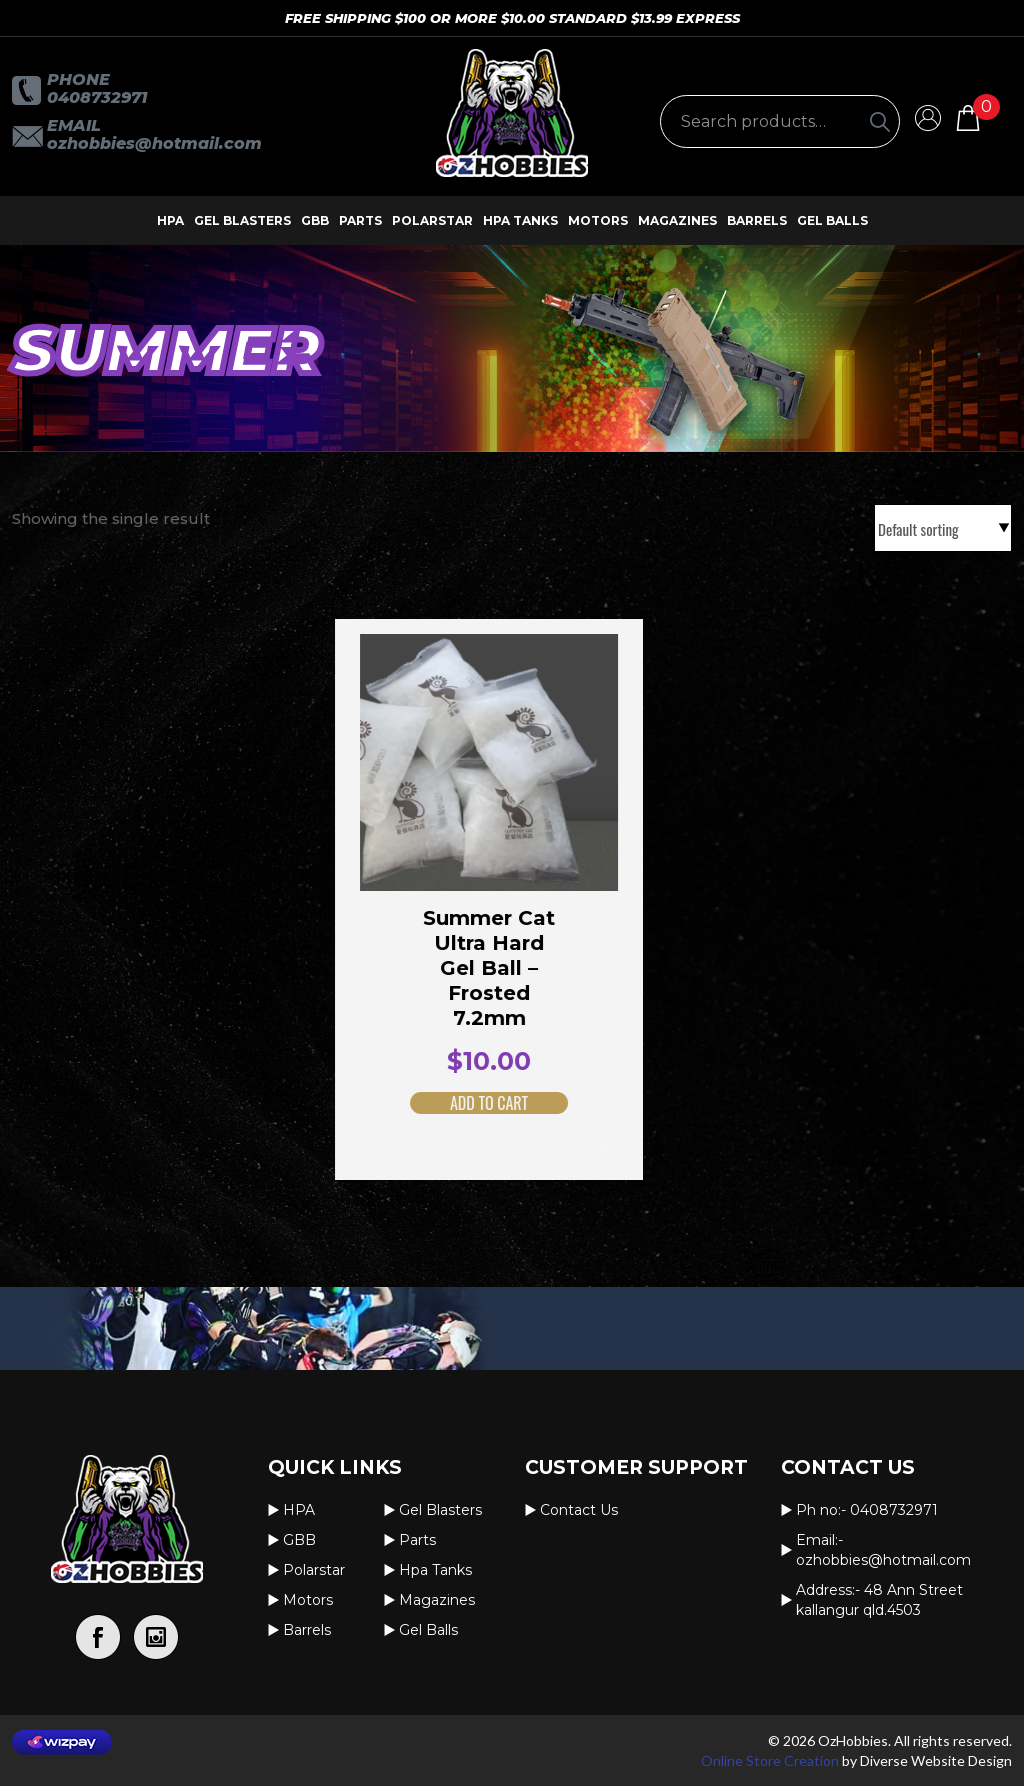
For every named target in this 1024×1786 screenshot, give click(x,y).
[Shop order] (943, 528)
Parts (360, 220)
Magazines (677, 220)
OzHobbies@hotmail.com (154, 143)
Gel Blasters (242, 220)
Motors (598, 220)
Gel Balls (832, 220)
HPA (170, 220)
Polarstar (432, 220)
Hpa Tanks (520, 220)
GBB (315, 220)
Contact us (579, 1510)
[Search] (880, 121)
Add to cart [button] (464, 1103)
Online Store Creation (770, 1760)
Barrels (757, 220)
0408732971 (97, 97)
